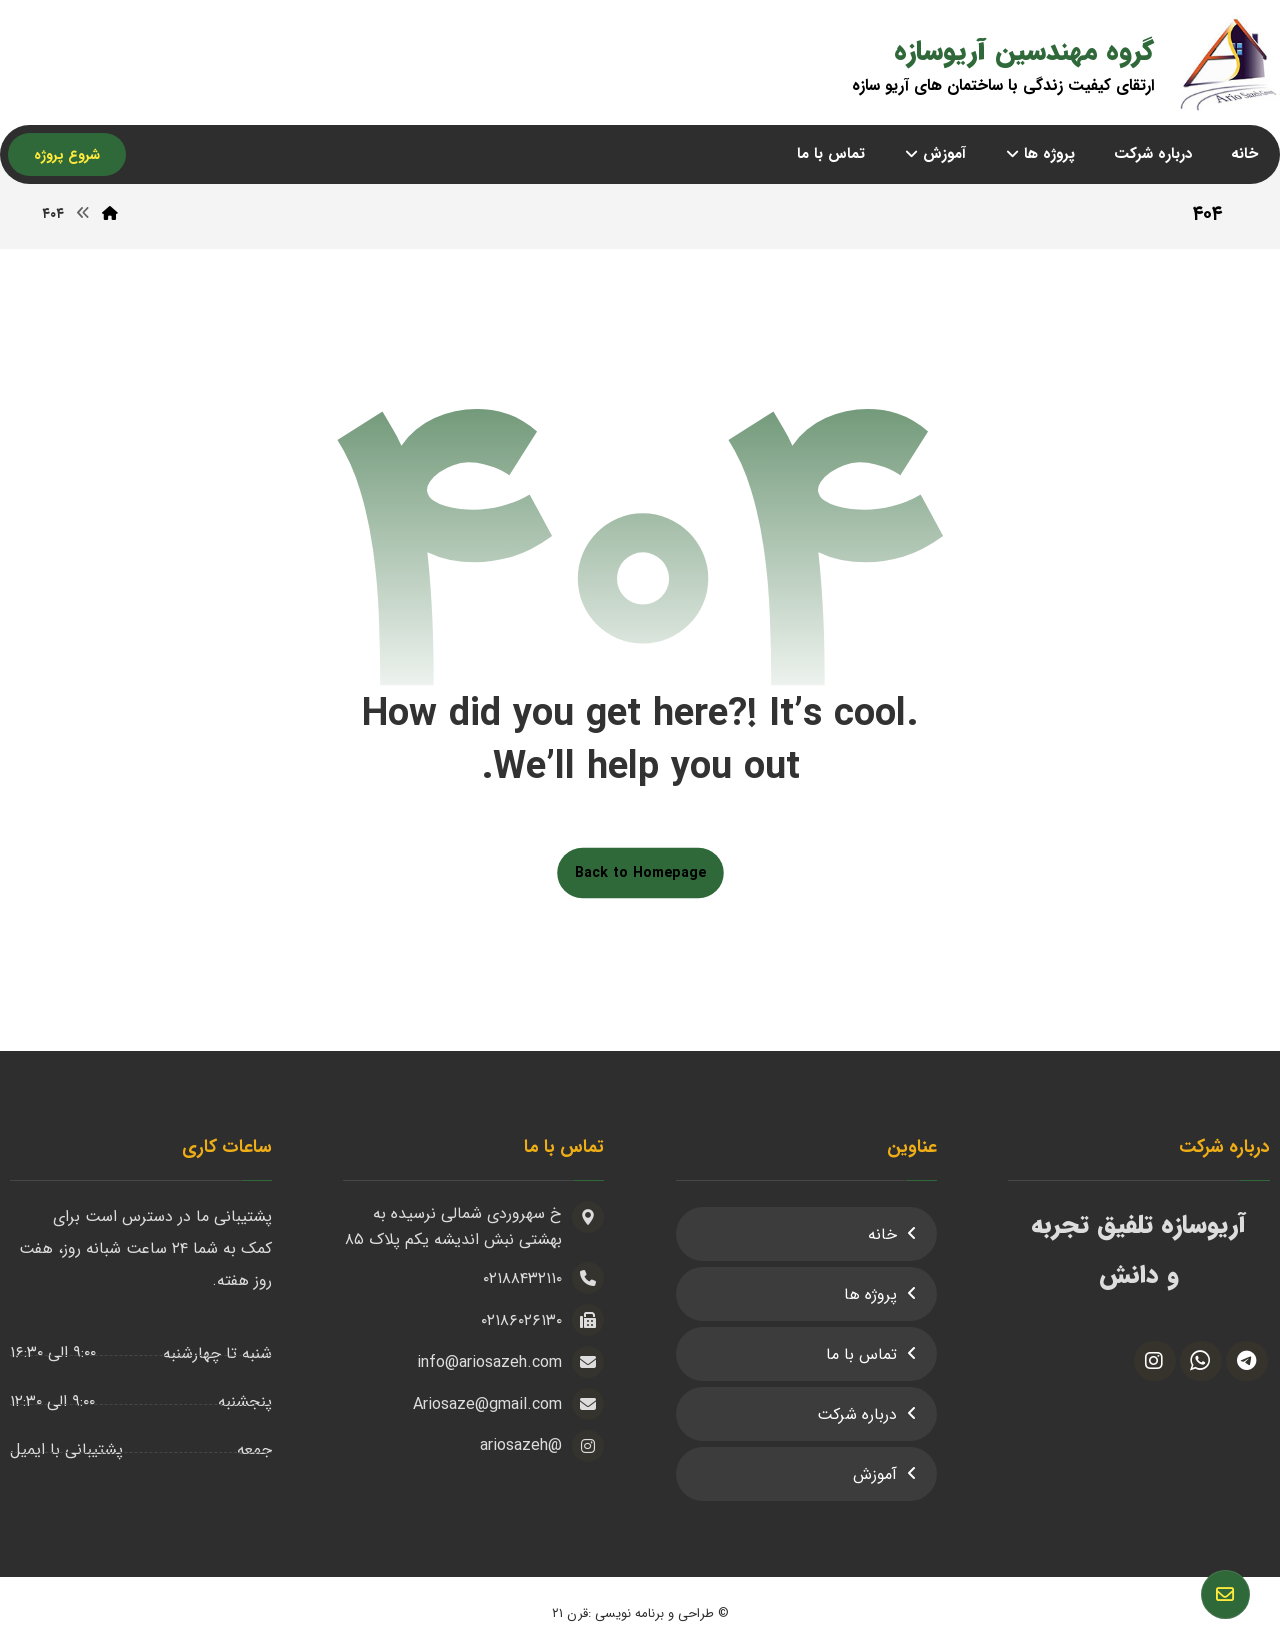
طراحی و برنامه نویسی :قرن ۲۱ (633, 1613)
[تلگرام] (1247, 1361)
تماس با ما (861, 1354)
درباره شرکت (857, 1414)
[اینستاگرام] (1155, 1361)
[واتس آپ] (1201, 1361)
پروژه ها (870, 1294)
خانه (882, 1234)
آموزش (875, 1474)
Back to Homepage (640, 872)
